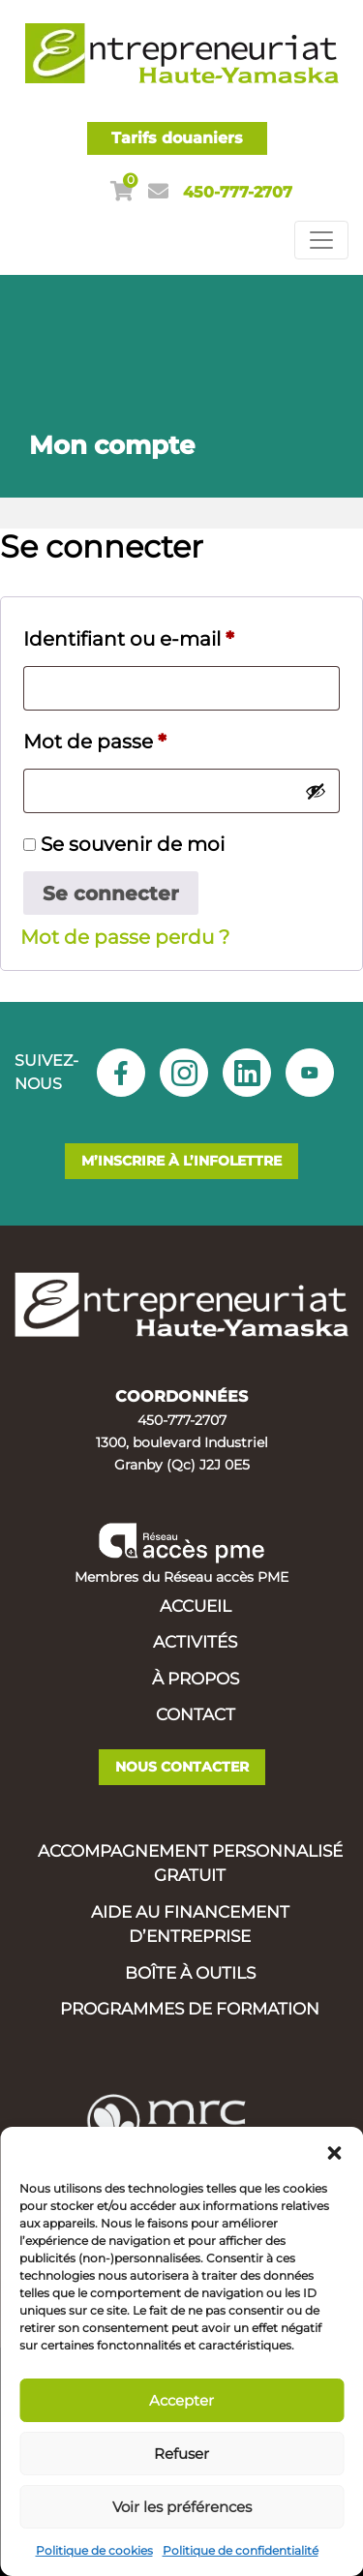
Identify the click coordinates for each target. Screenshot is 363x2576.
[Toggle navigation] (321, 240)
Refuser (181, 2453)
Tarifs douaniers (177, 138)
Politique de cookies (94, 2550)
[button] (334, 2151)
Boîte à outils (190, 1973)
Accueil (195, 1606)
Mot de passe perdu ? (124, 937)
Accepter (181, 2400)
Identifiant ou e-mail (128, 639)
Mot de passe (94, 741)
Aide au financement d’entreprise (190, 1924)
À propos (195, 1678)
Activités (195, 1642)
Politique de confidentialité (240, 2550)
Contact (195, 1714)
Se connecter (111, 893)
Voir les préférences (182, 2507)
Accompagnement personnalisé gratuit (190, 1863)
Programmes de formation (189, 2008)
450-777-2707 (237, 192)
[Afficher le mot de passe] (315, 791)
